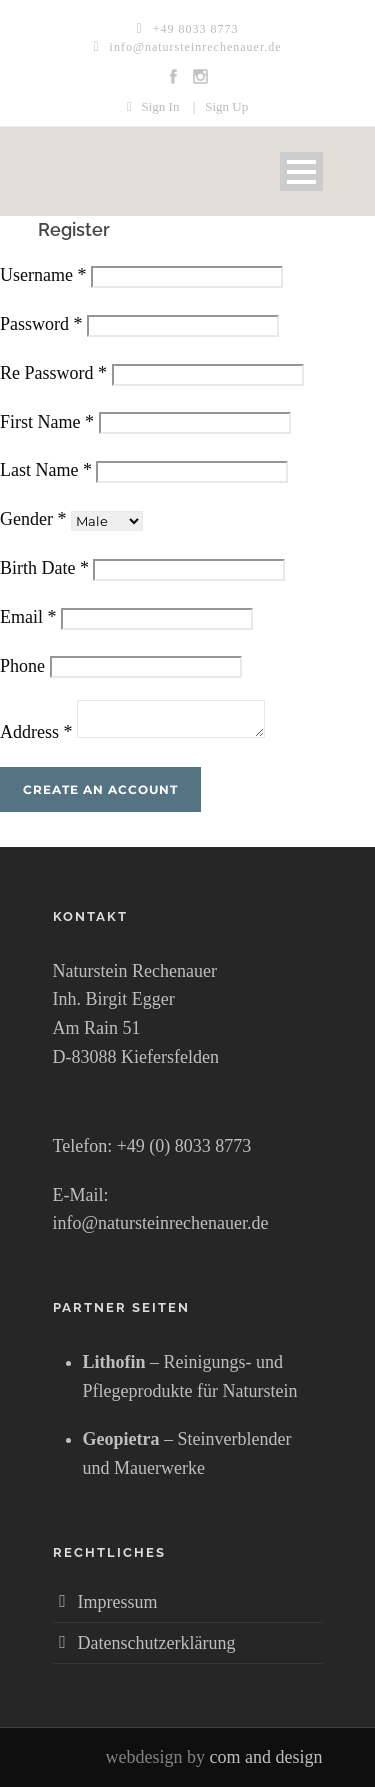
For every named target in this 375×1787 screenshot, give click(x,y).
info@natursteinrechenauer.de (196, 47)
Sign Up (226, 106)
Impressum (118, 1602)
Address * (36, 732)
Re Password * (53, 373)
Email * (28, 617)
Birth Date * (44, 568)
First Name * (47, 422)
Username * (43, 275)
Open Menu (301, 171)
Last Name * (46, 470)
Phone (22, 666)
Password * (41, 324)
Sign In (160, 106)
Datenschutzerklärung (157, 1643)
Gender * (33, 519)
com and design (266, 1757)
